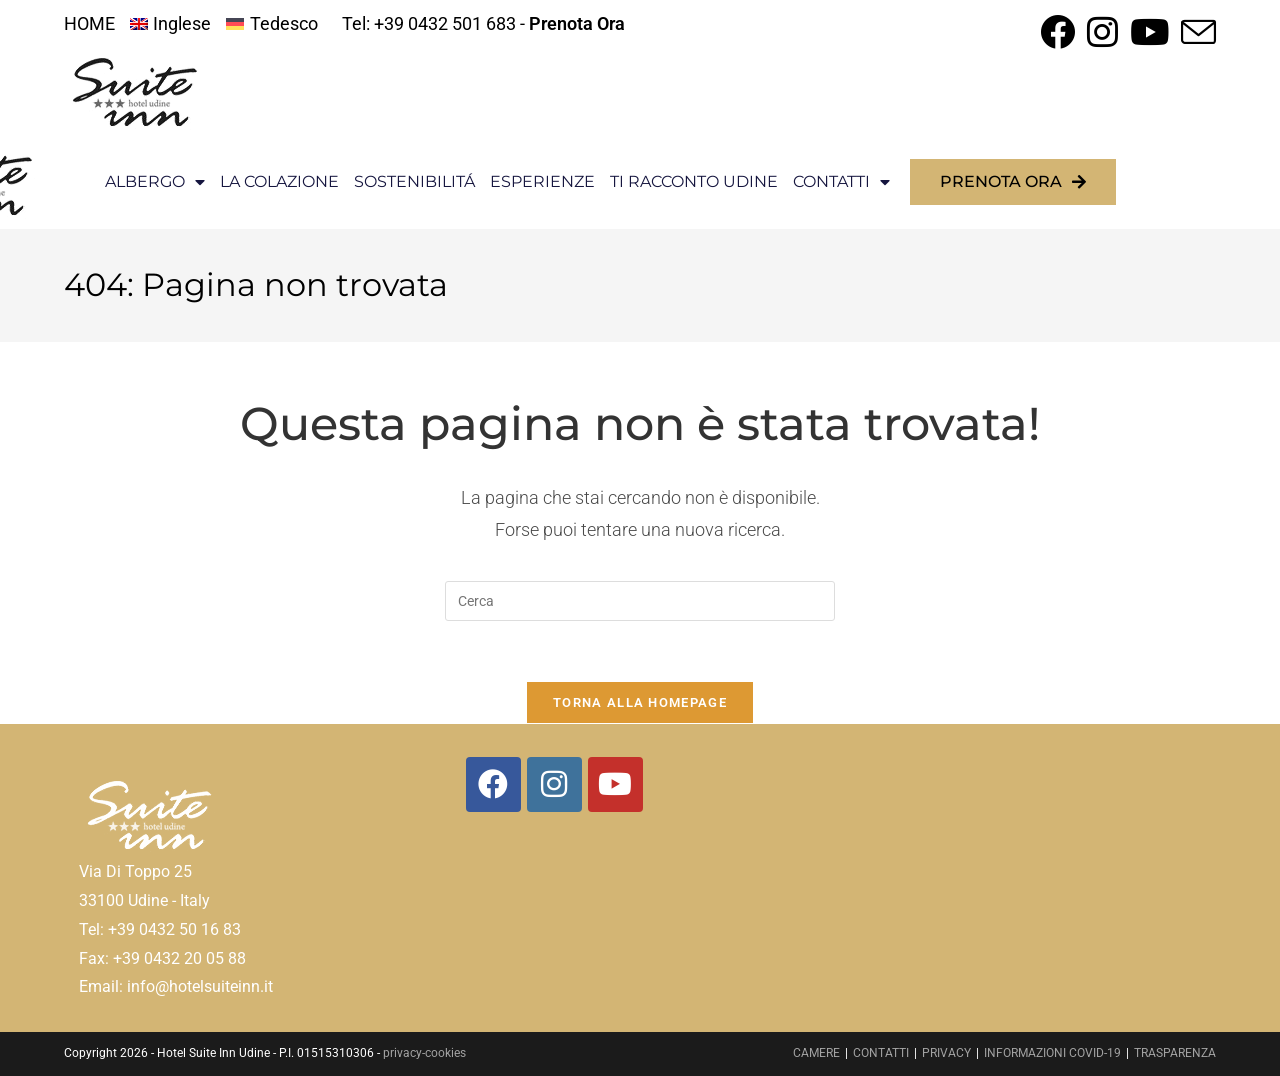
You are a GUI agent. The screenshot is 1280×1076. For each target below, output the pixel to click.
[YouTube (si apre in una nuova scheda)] (1149, 31)
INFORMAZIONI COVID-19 (1052, 1053)
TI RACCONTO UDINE (694, 181)
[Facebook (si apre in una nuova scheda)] (1057, 31)
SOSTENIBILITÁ (414, 181)
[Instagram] (554, 784)
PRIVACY (946, 1053)
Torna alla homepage (640, 702)
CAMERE (816, 1053)
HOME (89, 23)
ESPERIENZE (542, 181)
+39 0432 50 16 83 (174, 929)
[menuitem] (170, 24)
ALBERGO (155, 182)
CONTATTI (841, 182)
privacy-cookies (424, 1053)
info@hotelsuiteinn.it (200, 987)
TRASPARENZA (1175, 1053)
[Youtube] (615, 784)
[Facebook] (493, 784)
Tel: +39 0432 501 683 (429, 23)
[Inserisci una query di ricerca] (640, 601)
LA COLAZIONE (279, 181)
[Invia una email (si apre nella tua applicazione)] (1195, 31)
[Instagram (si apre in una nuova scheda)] (1102, 31)
